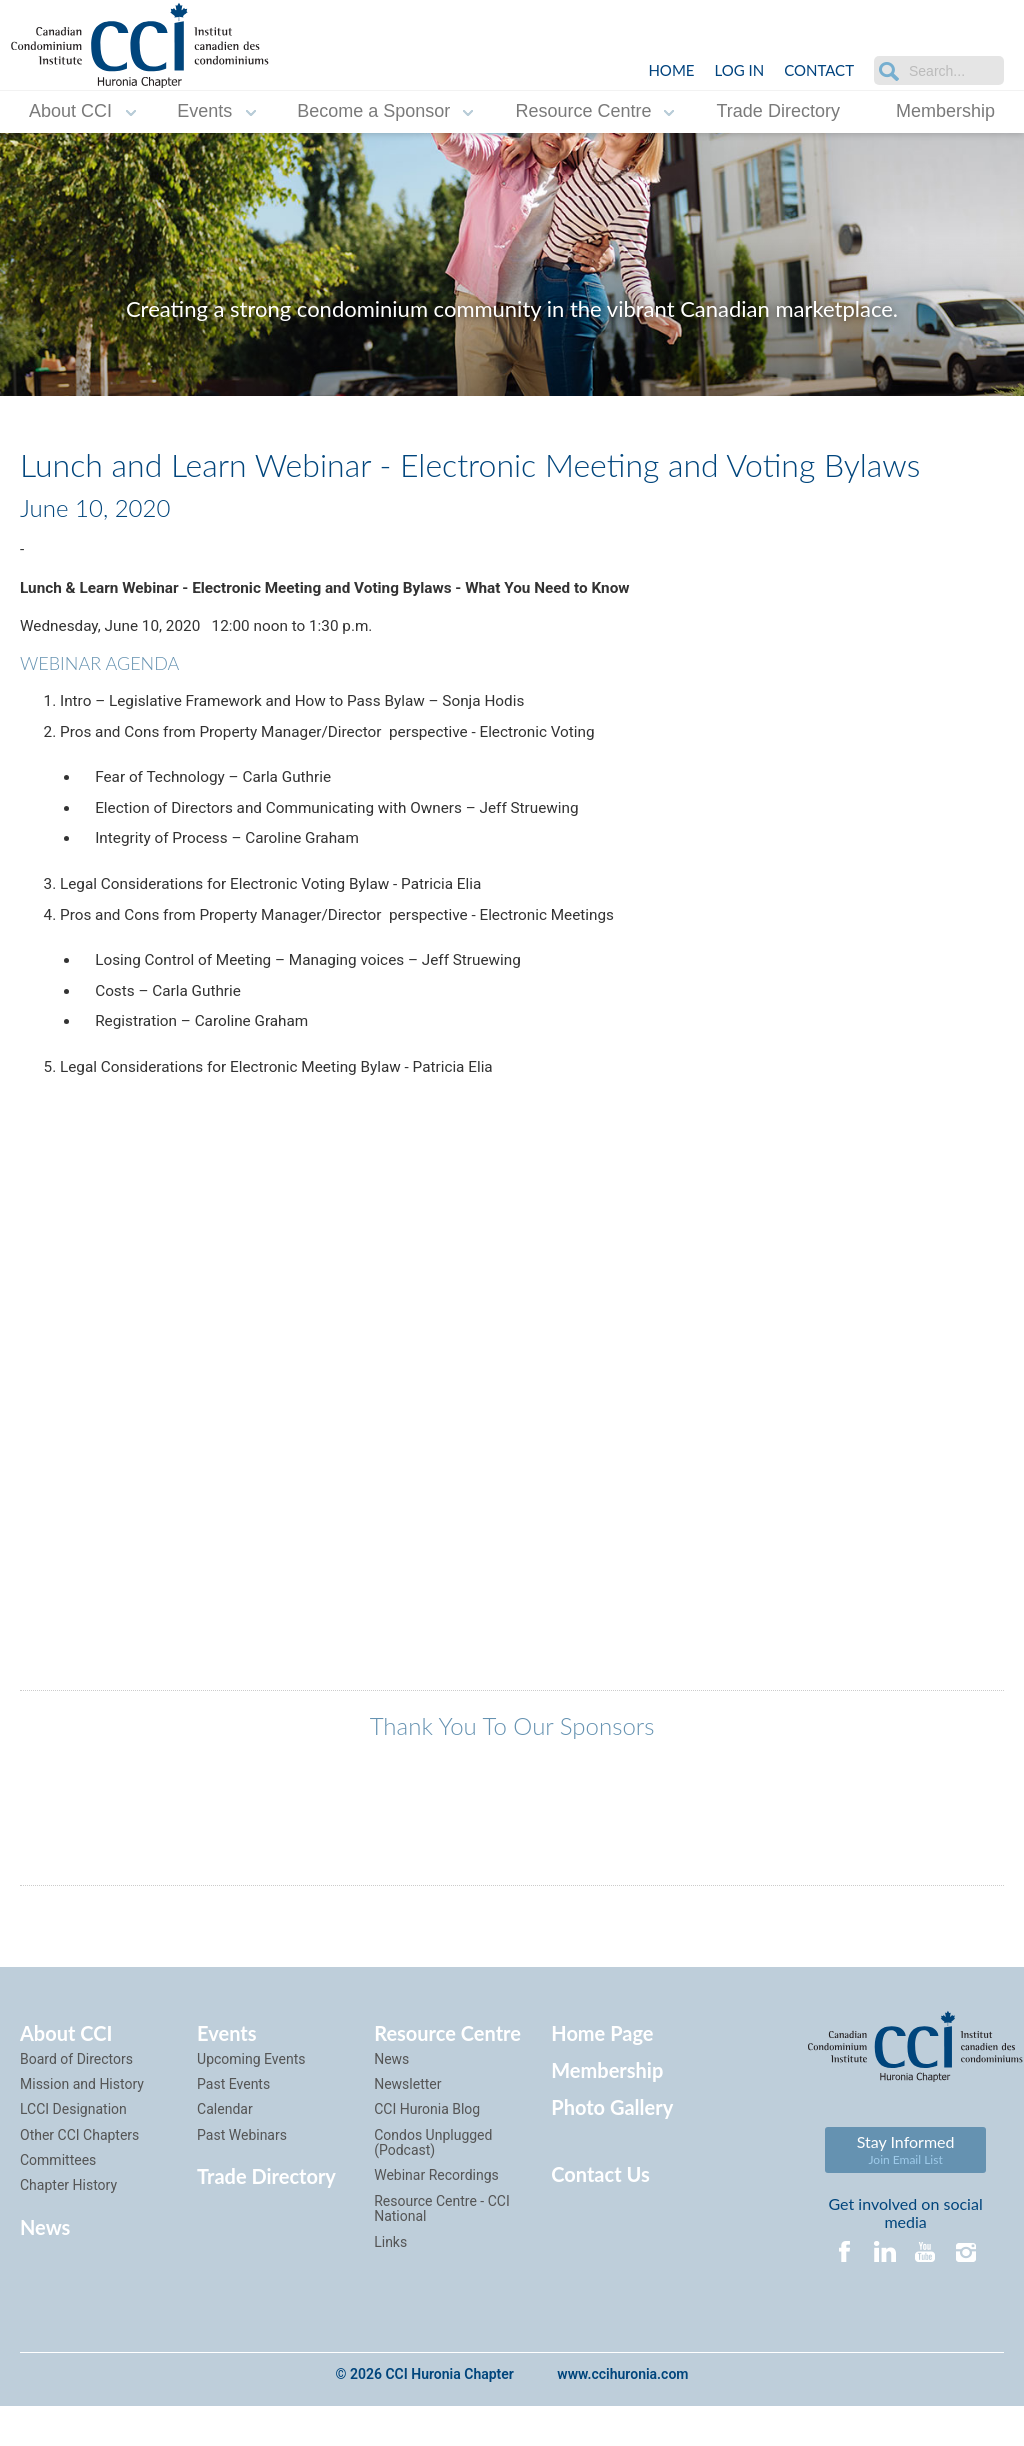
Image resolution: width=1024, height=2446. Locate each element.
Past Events (233, 2124)
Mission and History (82, 2124)
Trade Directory (778, 111)
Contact (819, 70)
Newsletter (407, 2124)
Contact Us (600, 2214)
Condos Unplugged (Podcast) (433, 2181)
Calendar (225, 2149)
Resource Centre (583, 111)
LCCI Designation (73, 2149)
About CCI (70, 111)
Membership (945, 111)
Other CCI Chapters (79, 2174)
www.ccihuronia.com (622, 2415)
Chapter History (68, 2225)
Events (204, 111)
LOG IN (739, 70)
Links (390, 2281)
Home (671, 70)
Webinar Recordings (436, 2215)
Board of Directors (76, 2098)
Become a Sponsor (373, 111)
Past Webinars (242, 2174)
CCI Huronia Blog (427, 2149)
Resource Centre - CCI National (442, 2247)
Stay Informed (906, 2189)
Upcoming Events (251, 2098)
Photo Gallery (612, 2146)
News (45, 2266)
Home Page (602, 2072)
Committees (58, 2200)
